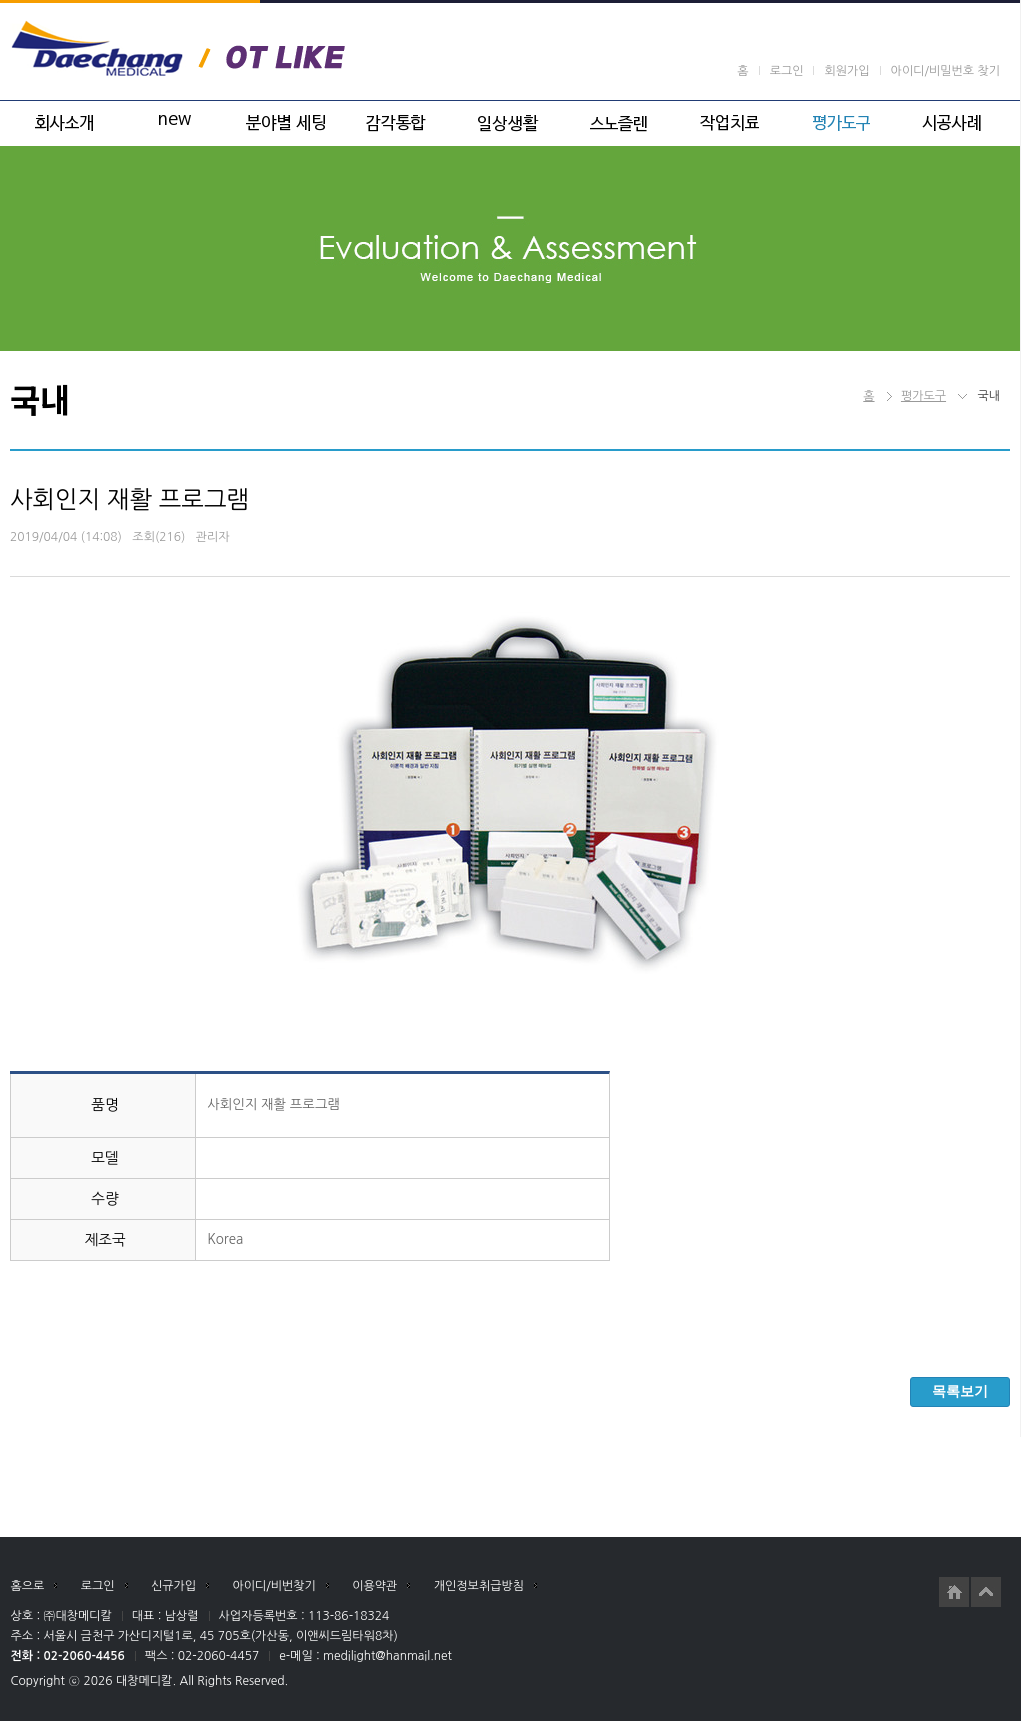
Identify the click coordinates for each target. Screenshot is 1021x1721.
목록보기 (960, 1391)
